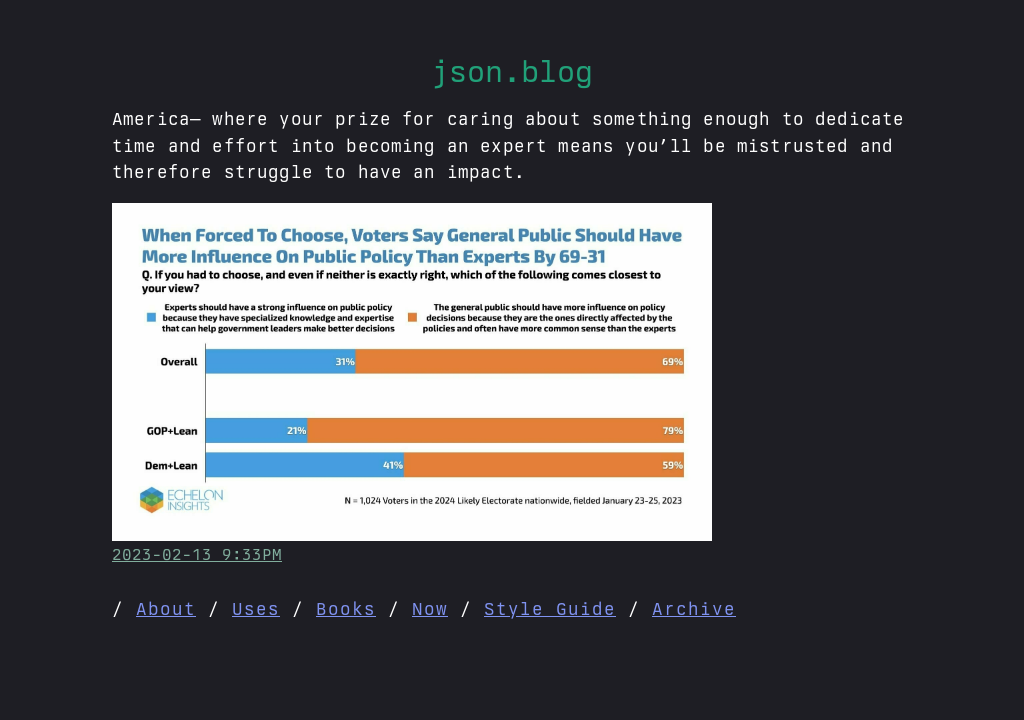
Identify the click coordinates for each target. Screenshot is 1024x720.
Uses (256, 608)
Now (430, 608)
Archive (694, 608)
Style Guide (550, 608)
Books (346, 608)
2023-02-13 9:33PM (197, 554)
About (166, 608)
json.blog (512, 71)
